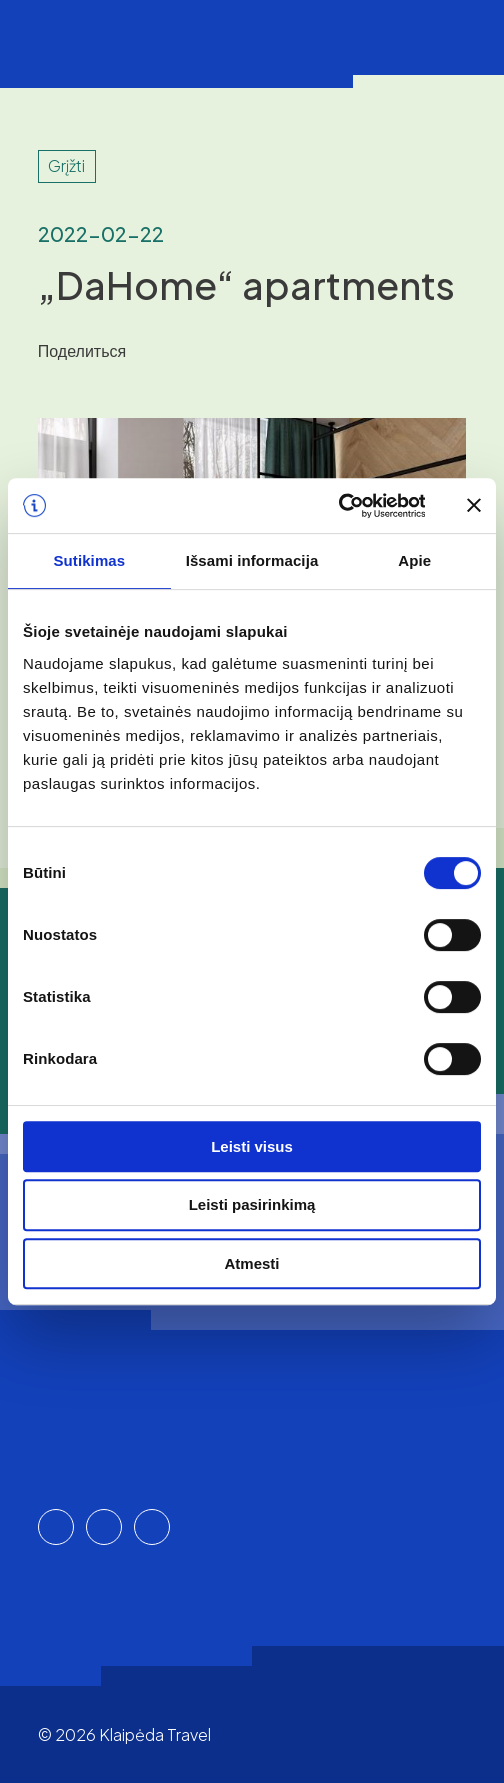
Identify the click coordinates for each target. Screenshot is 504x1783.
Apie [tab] (414, 560)
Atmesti (251, 1263)
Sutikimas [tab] (89, 560)
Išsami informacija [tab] (252, 560)
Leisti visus (252, 1146)
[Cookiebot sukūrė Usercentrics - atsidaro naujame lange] (337, 506)
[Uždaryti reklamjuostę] (474, 505)
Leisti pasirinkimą (252, 1204)
